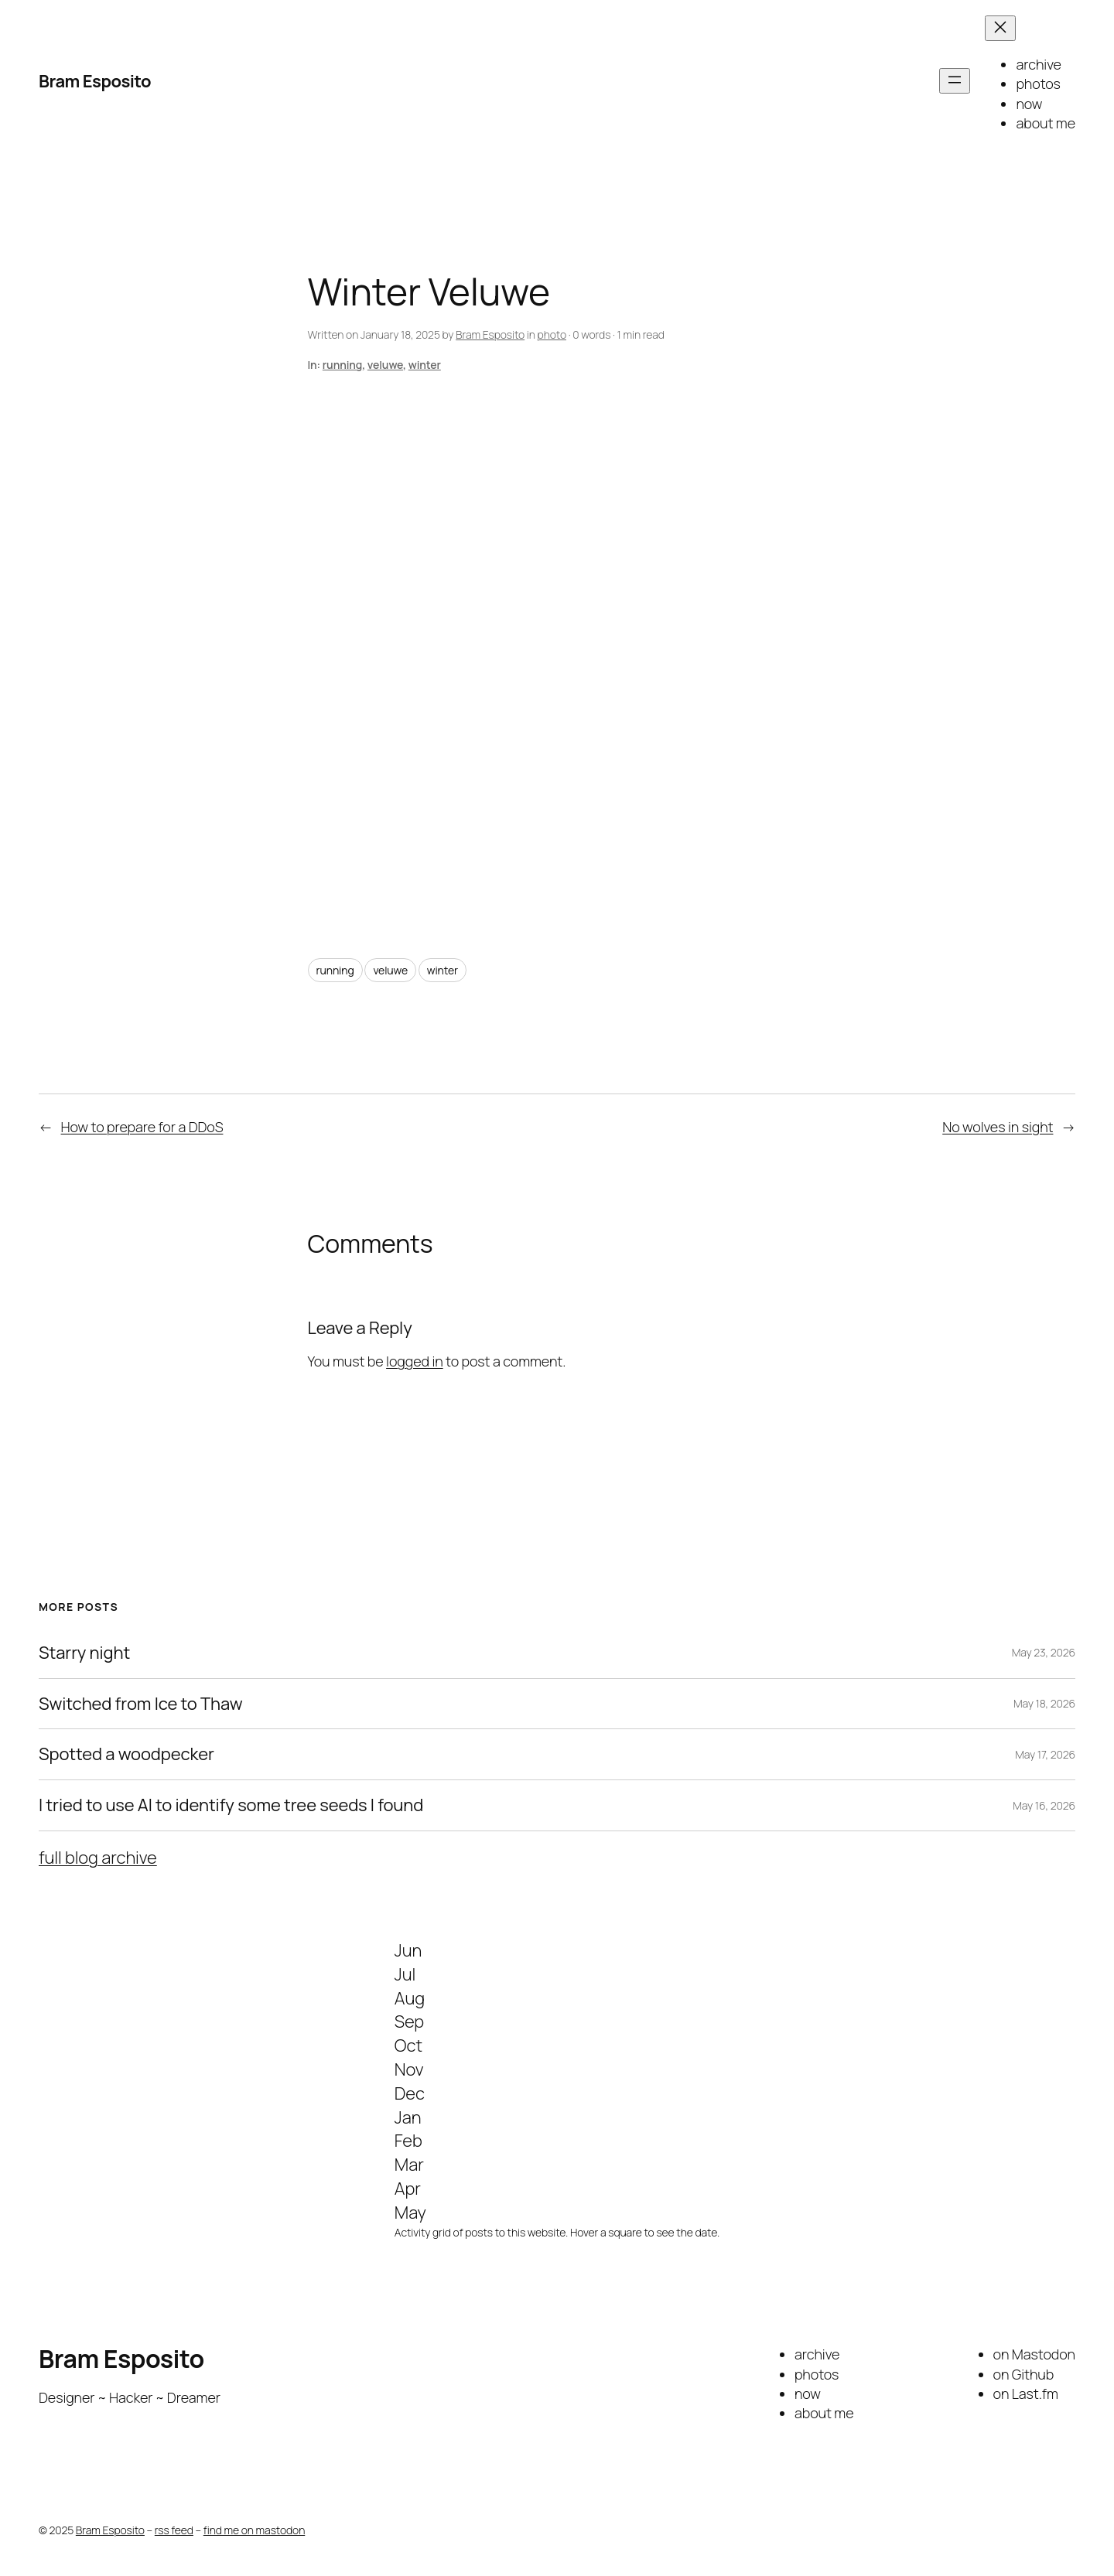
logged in (414, 1361)
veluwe (385, 364)
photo (552, 334)
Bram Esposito (95, 81)
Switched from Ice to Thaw (140, 1704)
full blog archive (98, 1857)
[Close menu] (1000, 28)
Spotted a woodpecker (126, 1754)
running (342, 364)
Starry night (84, 1653)
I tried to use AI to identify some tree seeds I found (231, 1805)
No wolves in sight (997, 1126)
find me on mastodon (254, 2530)
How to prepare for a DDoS (142, 1126)
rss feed (174, 2530)
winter (424, 364)
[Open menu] (954, 81)
